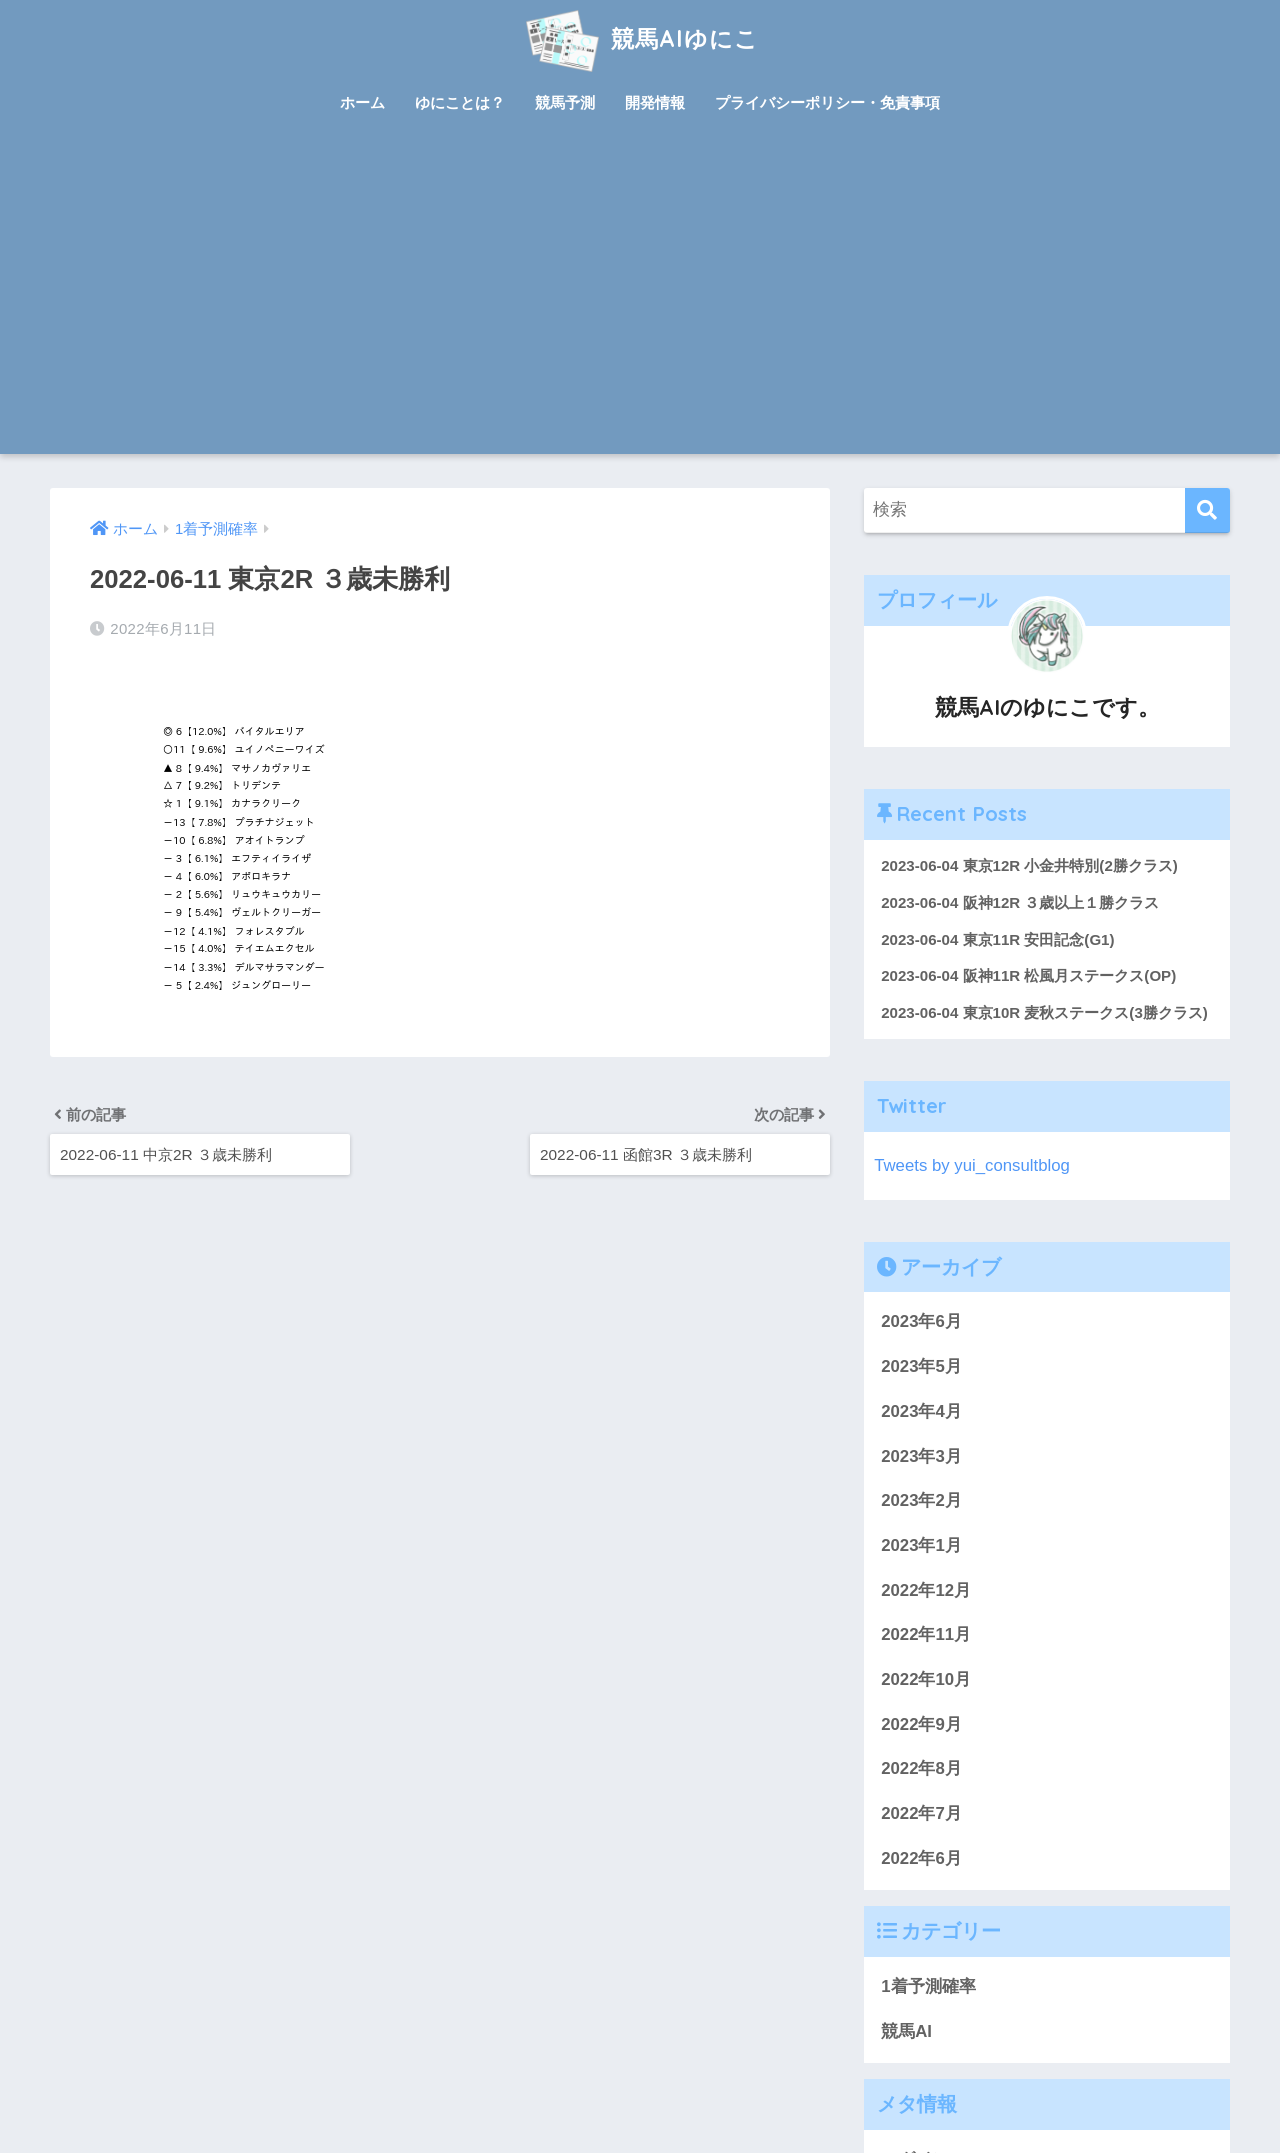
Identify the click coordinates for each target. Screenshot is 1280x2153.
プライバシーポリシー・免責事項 (827, 102)
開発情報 (655, 102)
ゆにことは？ (460, 102)
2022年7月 (921, 1813)
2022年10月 (926, 1679)
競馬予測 (565, 102)
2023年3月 (921, 1456)
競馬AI (906, 2031)
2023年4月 (921, 1411)
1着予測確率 (928, 1986)
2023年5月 (921, 1366)
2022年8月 (921, 1768)
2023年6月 (921, 1321)
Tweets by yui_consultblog (972, 1165)
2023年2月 (921, 1500)
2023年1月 (921, 1545)
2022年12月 (926, 1590)
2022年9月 (921, 1724)
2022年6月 (921, 1858)
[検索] (1207, 510)
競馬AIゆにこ (639, 38)
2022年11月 (926, 1634)
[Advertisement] (640, 304)
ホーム (362, 102)
